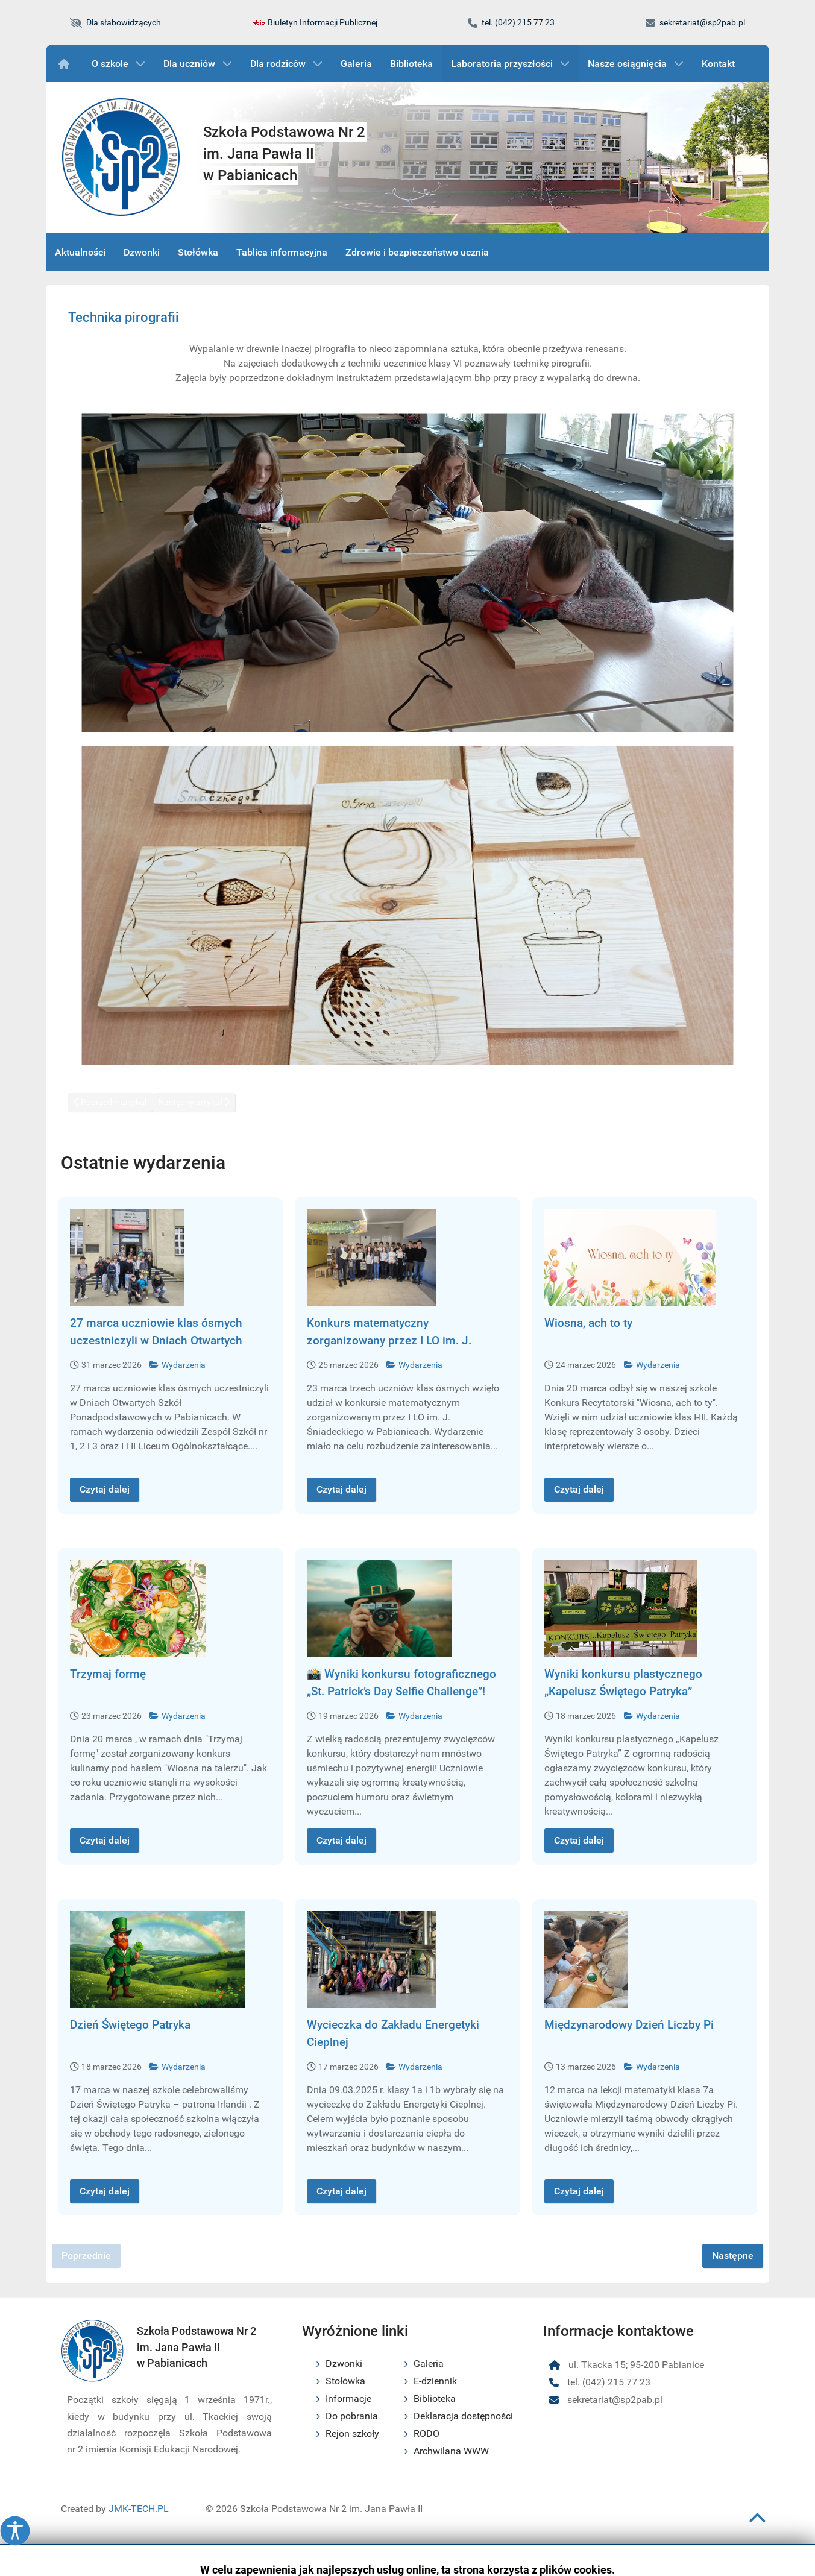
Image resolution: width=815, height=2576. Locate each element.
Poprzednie (86, 2255)
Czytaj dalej (105, 1489)
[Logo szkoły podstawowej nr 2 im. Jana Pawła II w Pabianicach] (121, 157)
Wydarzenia (177, 1365)
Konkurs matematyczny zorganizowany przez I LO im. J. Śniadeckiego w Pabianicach (389, 1340)
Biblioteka (435, 2398)
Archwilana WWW (451, 2451)
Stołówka (345, 2381)
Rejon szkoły (352, 2433)
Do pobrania (352, 2416)
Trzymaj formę (108, 1674)
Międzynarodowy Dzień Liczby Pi (629, 2025)
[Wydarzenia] (66, 63)
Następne (733, 2255)
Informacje (348, 2398)
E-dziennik (435, 2381)
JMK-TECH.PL (139, 2509)
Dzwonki (344, 2363)
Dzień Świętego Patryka (130, 2025)
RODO (426, 2433)
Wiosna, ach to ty (588, 1323)
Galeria (429, 2363)
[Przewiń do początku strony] (757, 2523)
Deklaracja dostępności (463, 2416)
